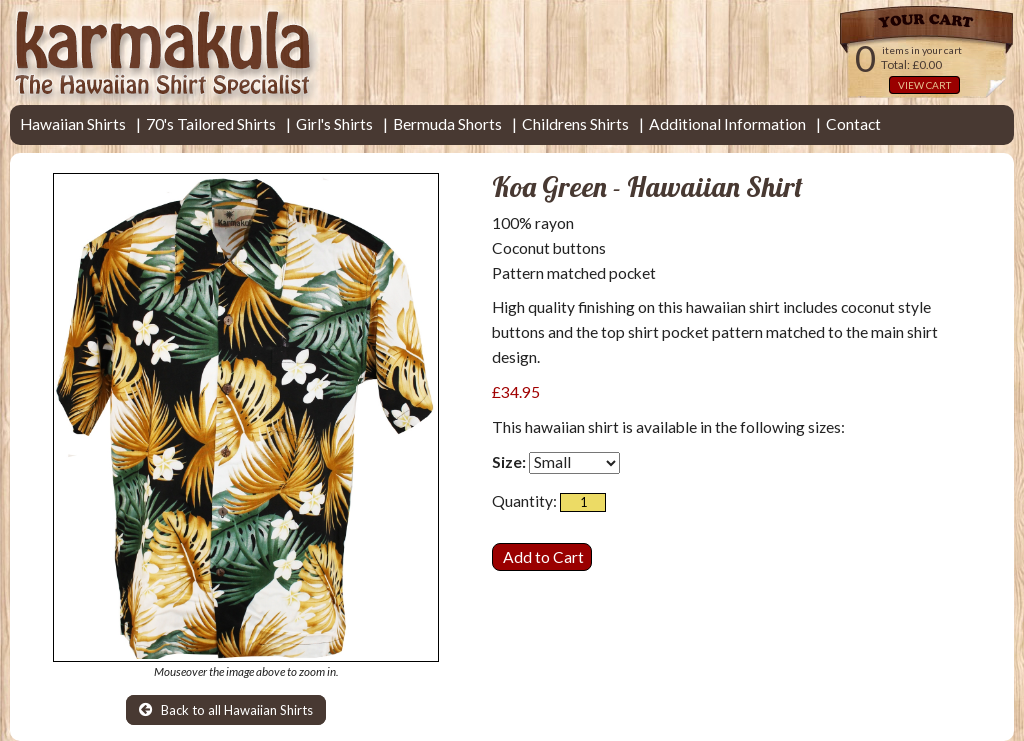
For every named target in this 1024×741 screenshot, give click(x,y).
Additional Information (727, 124)
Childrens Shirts (575, 124)
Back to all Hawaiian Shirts (226, 710)
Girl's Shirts (334, 124)
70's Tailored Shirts (211, 124)
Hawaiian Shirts (73, 124)
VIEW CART (924, 85)
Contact (853, 124)
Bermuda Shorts (447, 124)
